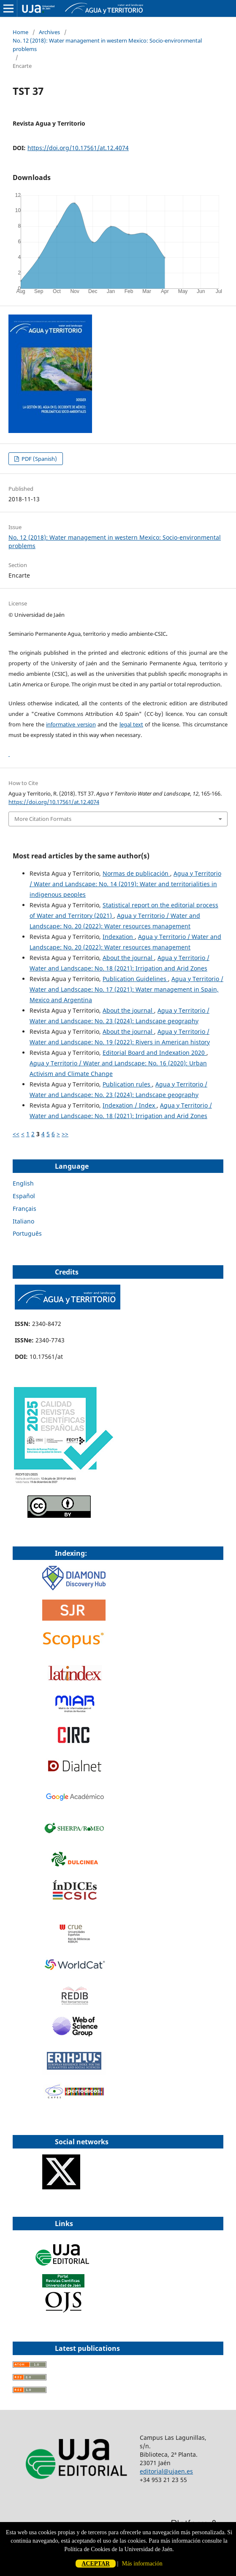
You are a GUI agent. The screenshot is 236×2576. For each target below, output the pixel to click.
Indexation (119, 937)
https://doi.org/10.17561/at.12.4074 (78, 148)
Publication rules (127, 1084)
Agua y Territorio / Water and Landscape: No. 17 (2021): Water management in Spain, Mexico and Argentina (126, 989)
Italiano (23, 1221)
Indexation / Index (130, 1105)
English (23, 1183)
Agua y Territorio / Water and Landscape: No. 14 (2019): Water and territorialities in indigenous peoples (125, 883)
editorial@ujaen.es (166, 2471)
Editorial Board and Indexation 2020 (154, 1053)
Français (24, 1209)
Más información (142, 2563)
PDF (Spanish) (38, 458)
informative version (70, 724)
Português (27, 1233)
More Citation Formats (42, 819)
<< (16, 1134)
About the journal (128, 958)
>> (65, 1134)
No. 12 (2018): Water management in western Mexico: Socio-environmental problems (107, 45)
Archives (49, 32)
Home (20, 32)
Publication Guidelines (135, 979)
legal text (131, 724)
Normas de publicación (136, 873)
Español (24, 1196)
